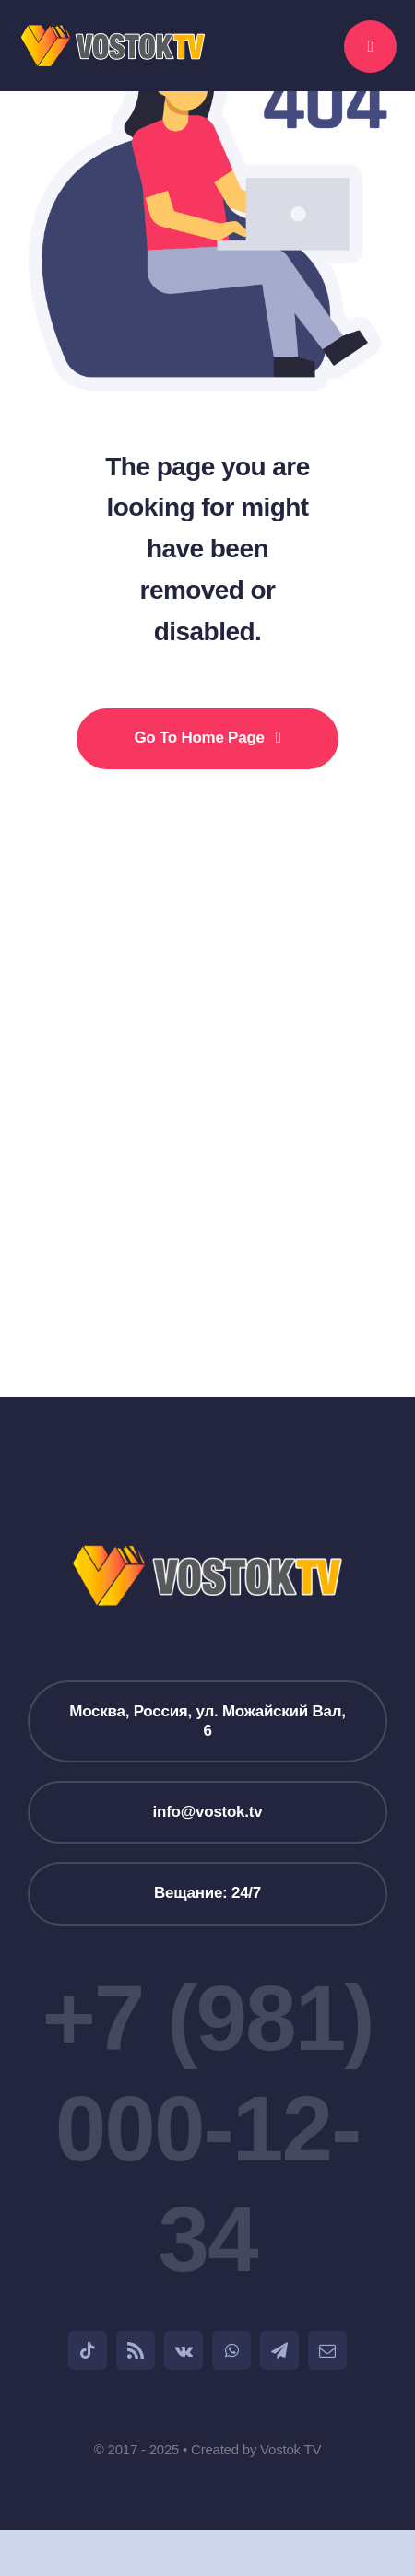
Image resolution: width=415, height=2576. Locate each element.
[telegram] (279, 2350)
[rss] (135, 2350)
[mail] (327, 2350)
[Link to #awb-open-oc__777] (370, 46)
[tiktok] (87, 2350)
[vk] (183, 2350)
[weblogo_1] (113, 32)
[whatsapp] (231, 2350)
